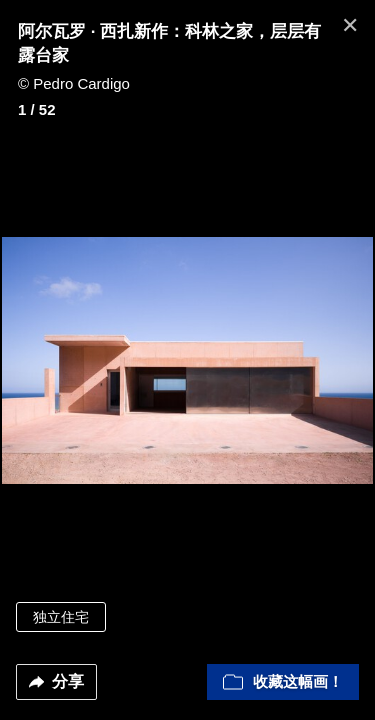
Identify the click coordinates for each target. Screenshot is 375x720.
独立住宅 (61, 617)
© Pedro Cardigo (74, 83)
